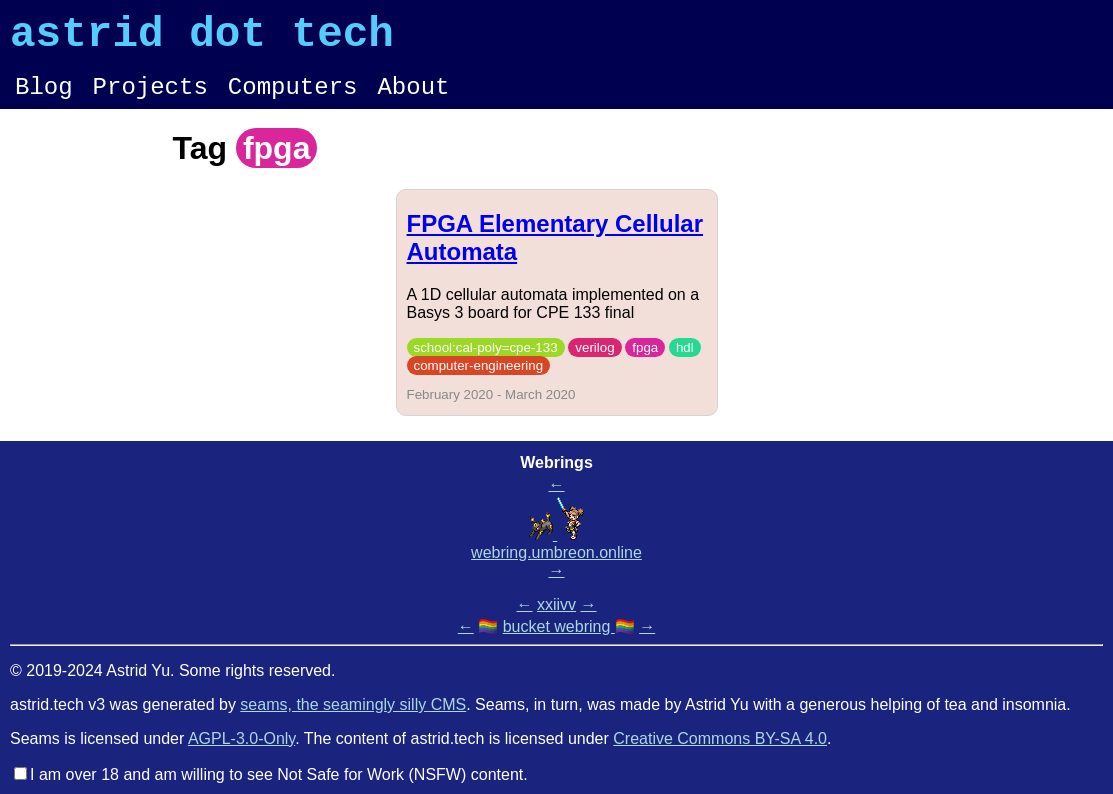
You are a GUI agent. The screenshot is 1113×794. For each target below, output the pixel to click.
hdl (685, 362)
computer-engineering (479, 380)
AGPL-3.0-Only (241, 738)
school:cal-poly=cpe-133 (486, 362)
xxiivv (556, 604)
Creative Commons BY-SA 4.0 (720, 738)
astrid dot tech (202, 39)
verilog (594, 362)
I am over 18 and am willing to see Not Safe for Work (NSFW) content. (279, 774)
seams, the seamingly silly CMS (353, 704)
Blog (44, 99)
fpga (645, 362)
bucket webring (559, 626)
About (413, 99)
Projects (150, 99)
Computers (293, 99)
